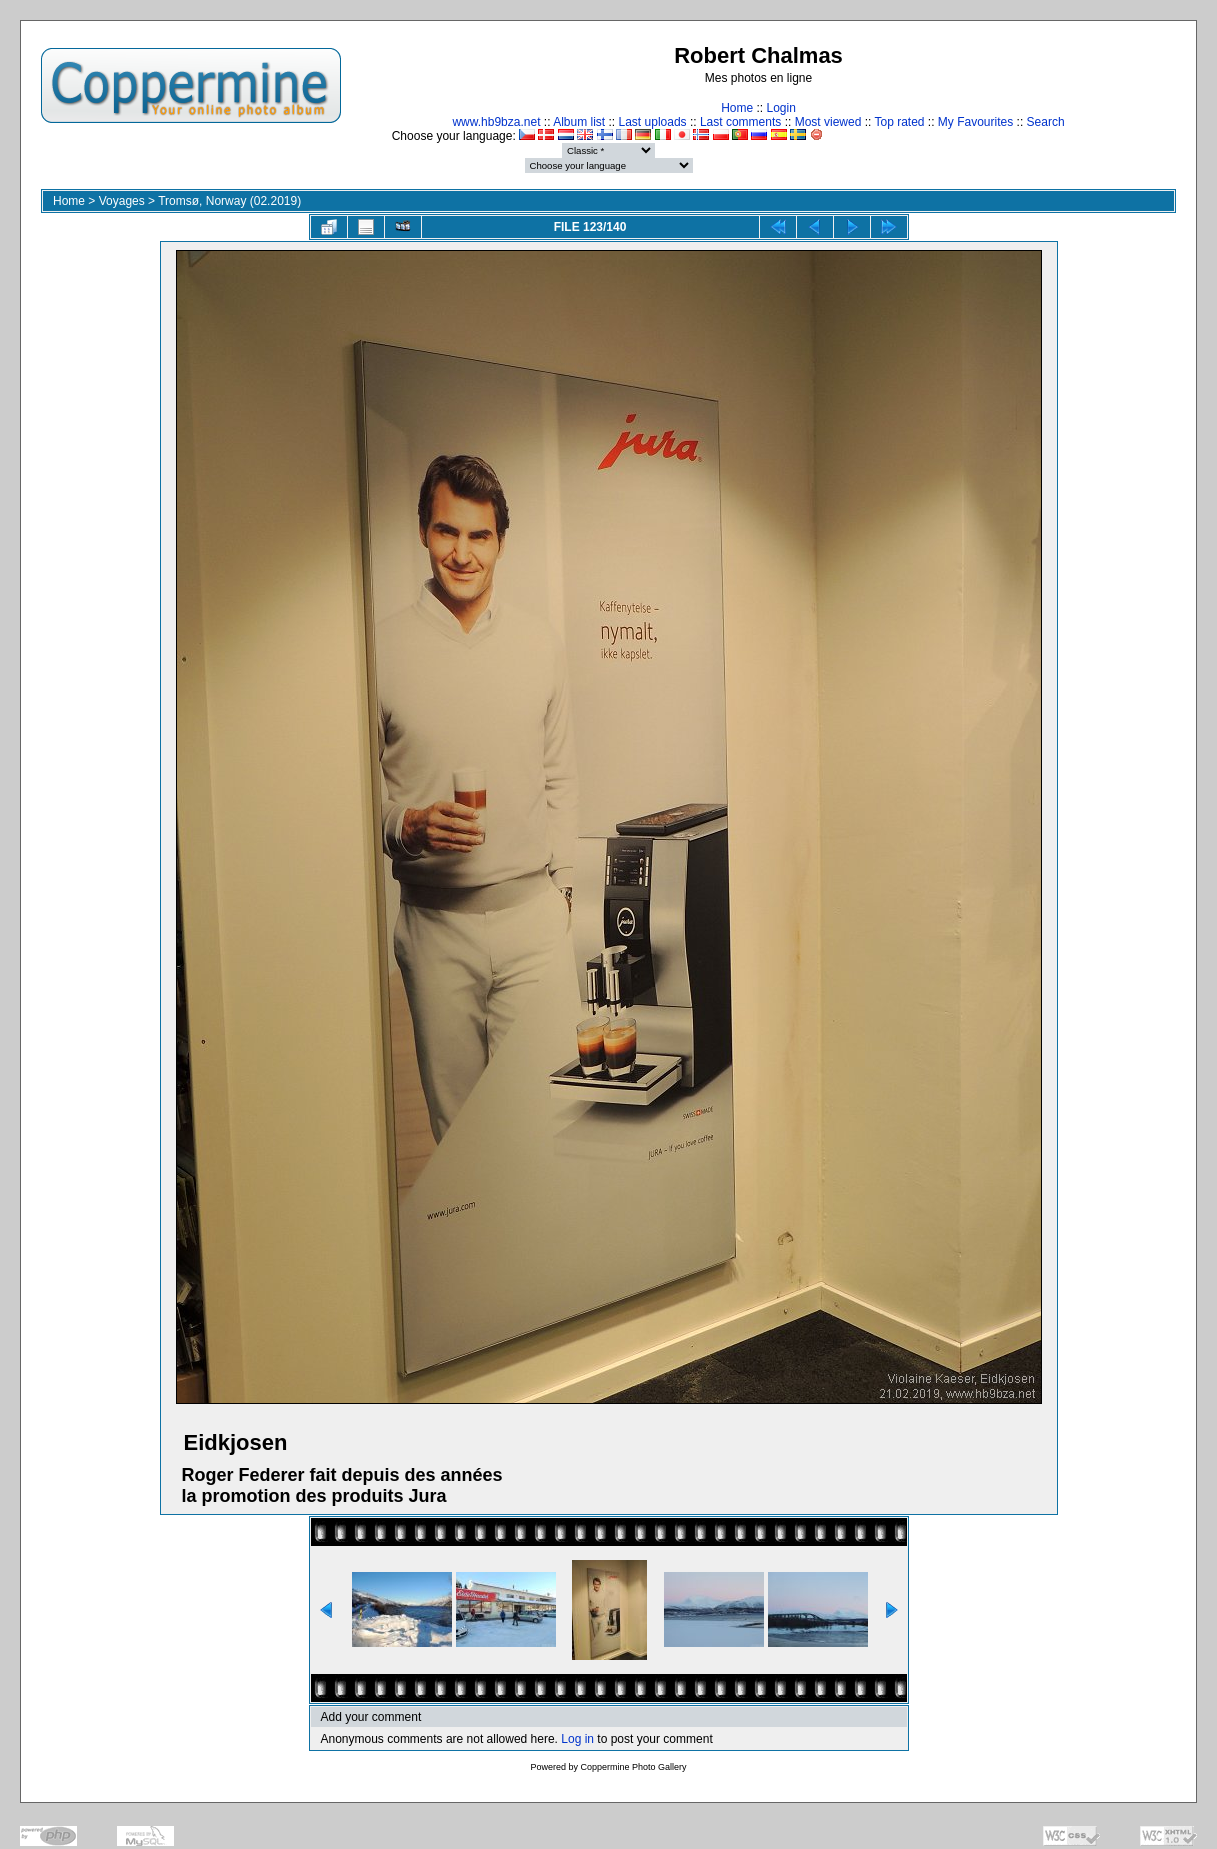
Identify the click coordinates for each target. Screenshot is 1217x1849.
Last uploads (653, 122)
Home (737, 108)
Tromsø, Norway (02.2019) (229, 201)
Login (780, 108)
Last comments (740, 122)
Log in (577, 1739)
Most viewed (828, 122)
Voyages (122, 201)
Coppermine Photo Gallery (633, 1767)
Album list (579, 122)
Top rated (899, 122)
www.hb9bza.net (496, 122)
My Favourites (975, 122)
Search (1046, 122)
